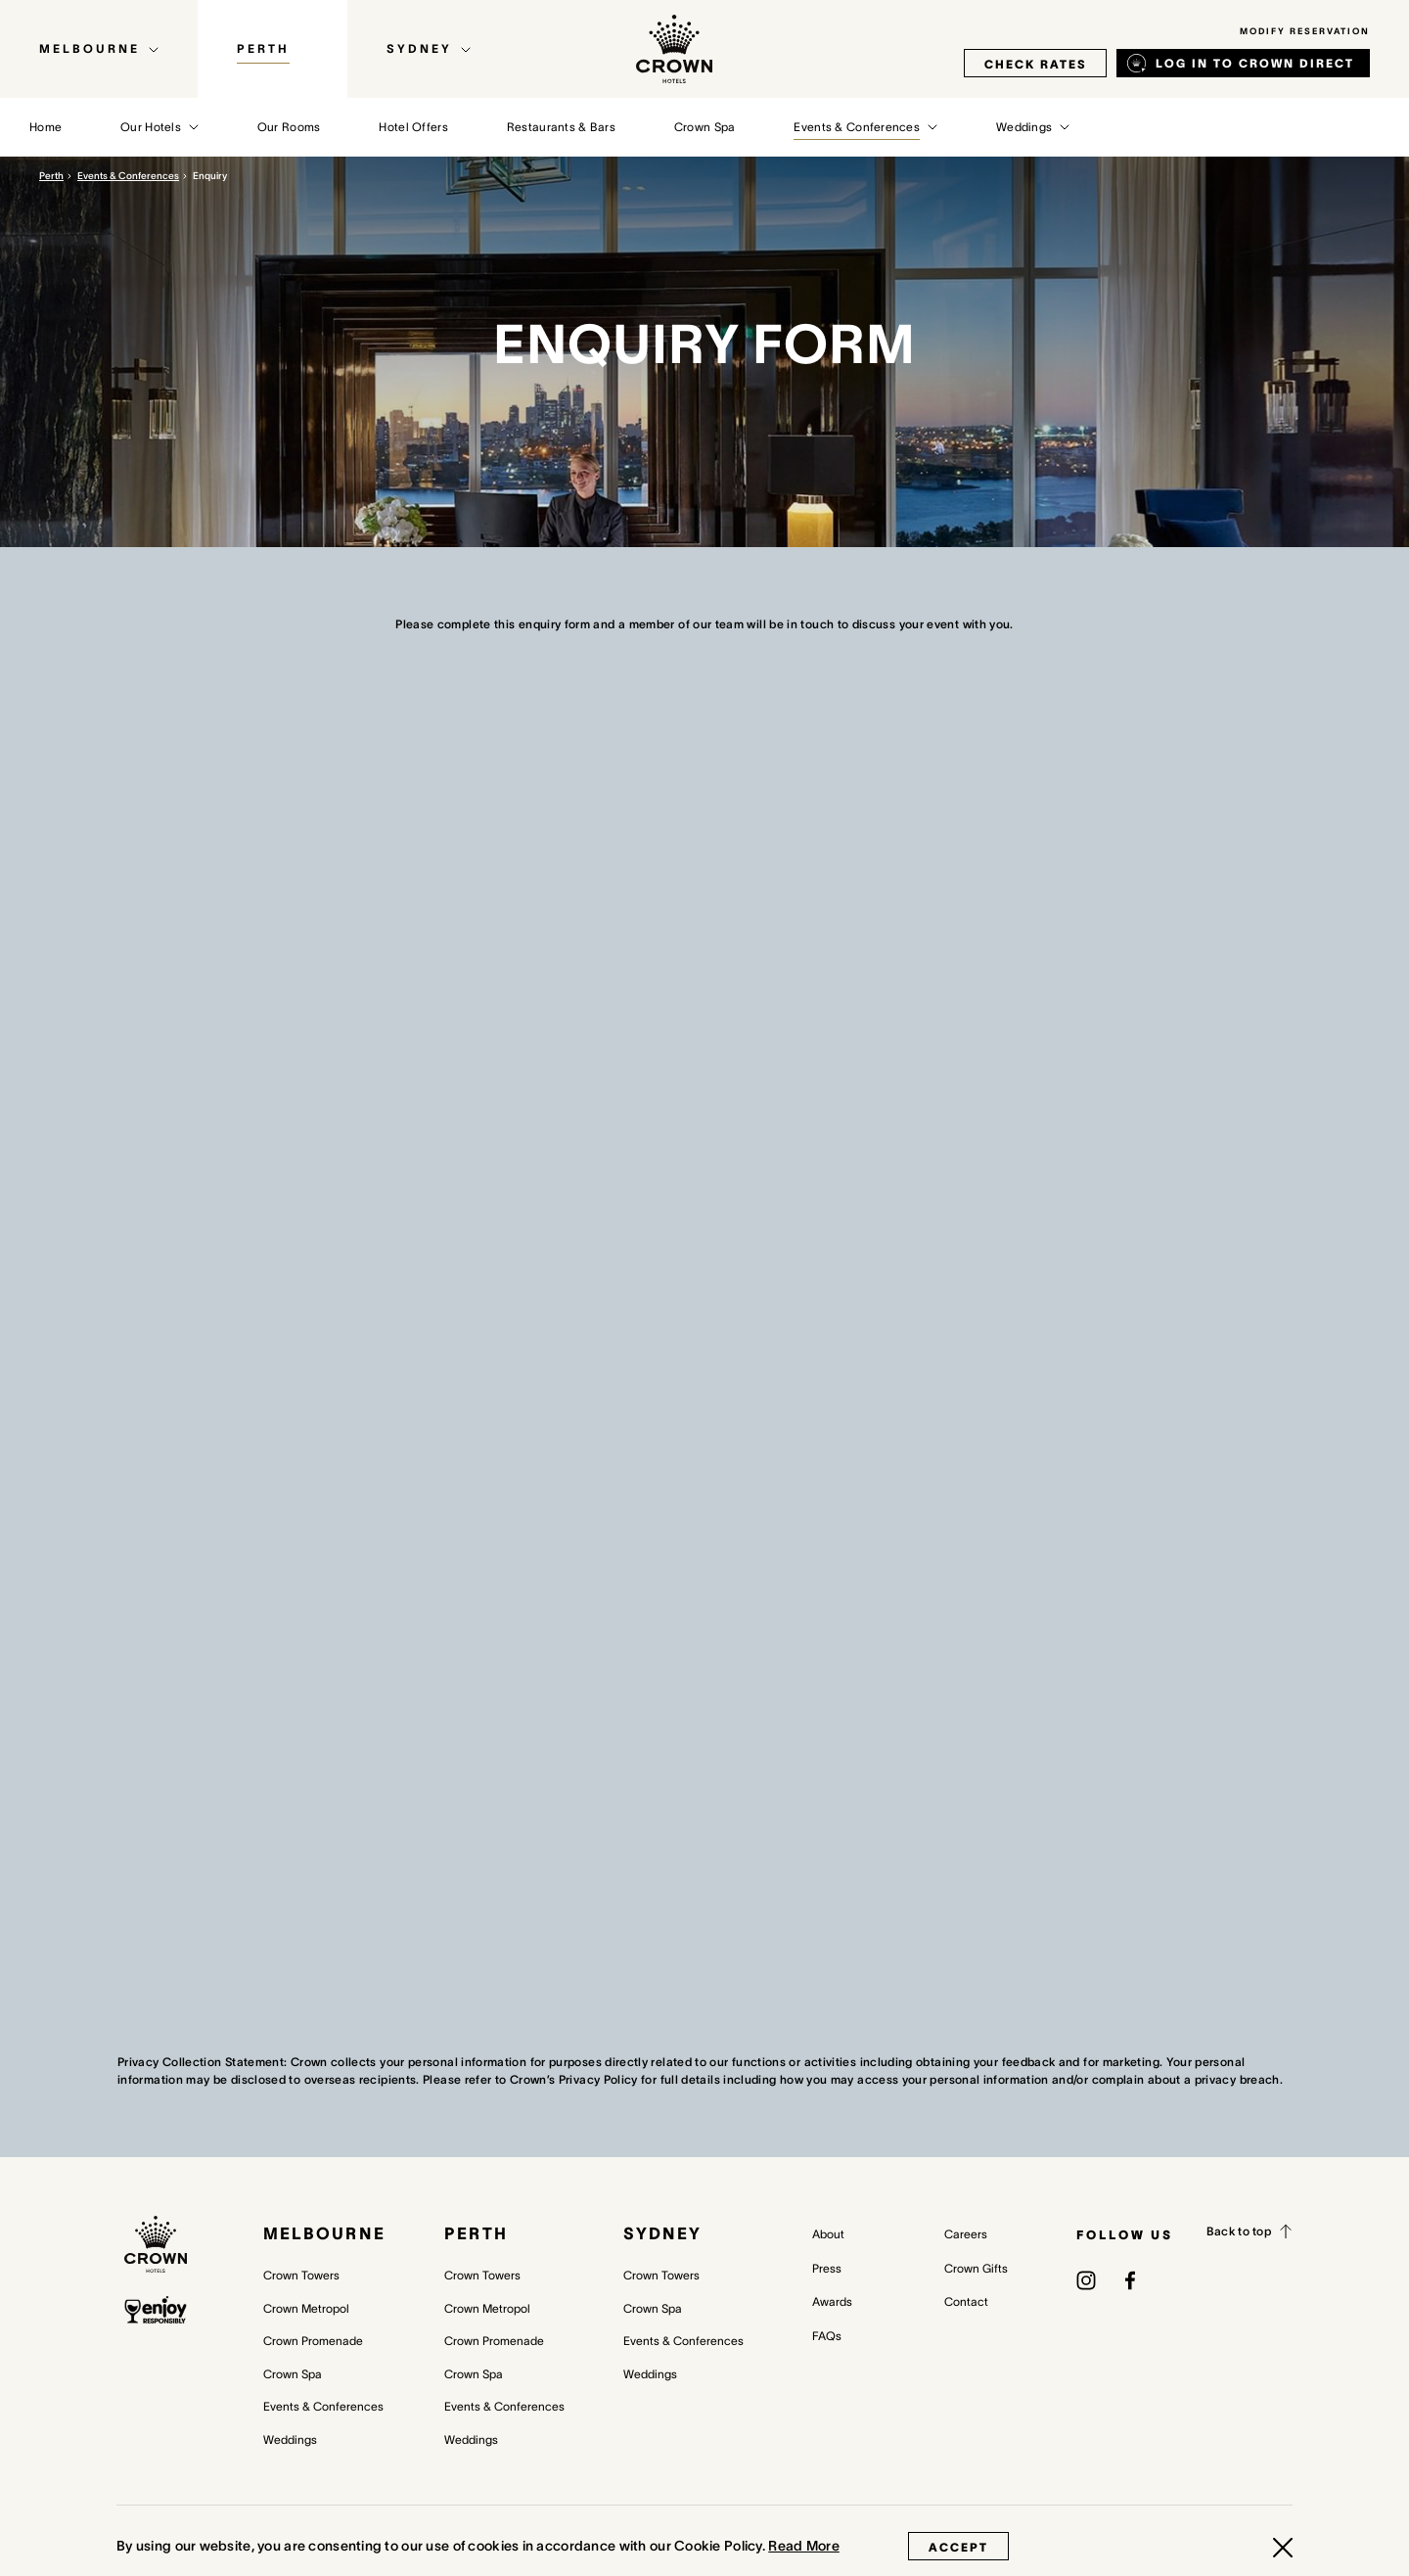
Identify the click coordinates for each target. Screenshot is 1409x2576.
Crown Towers (301, 2275)
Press (826, 2268)
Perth (51, 175)
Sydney (662, 2233)
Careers (965, 2234)
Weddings (290, 2439)
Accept (958, 2547)
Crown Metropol (306, 2308)
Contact (966, 2301)
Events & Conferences (128, 175)
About (828, 2234)
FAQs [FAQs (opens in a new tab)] (826, 2335)
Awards (832, 2301)
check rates (1035, 64)
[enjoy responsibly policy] (155, 2310)
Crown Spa (292, 2374)
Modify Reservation (1305, 31)
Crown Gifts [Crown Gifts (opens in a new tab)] (976, 2268)
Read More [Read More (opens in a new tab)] (804, 2545)
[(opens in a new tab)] (1086, 2279)
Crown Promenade (313, 2340)
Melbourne (324, 2233)
